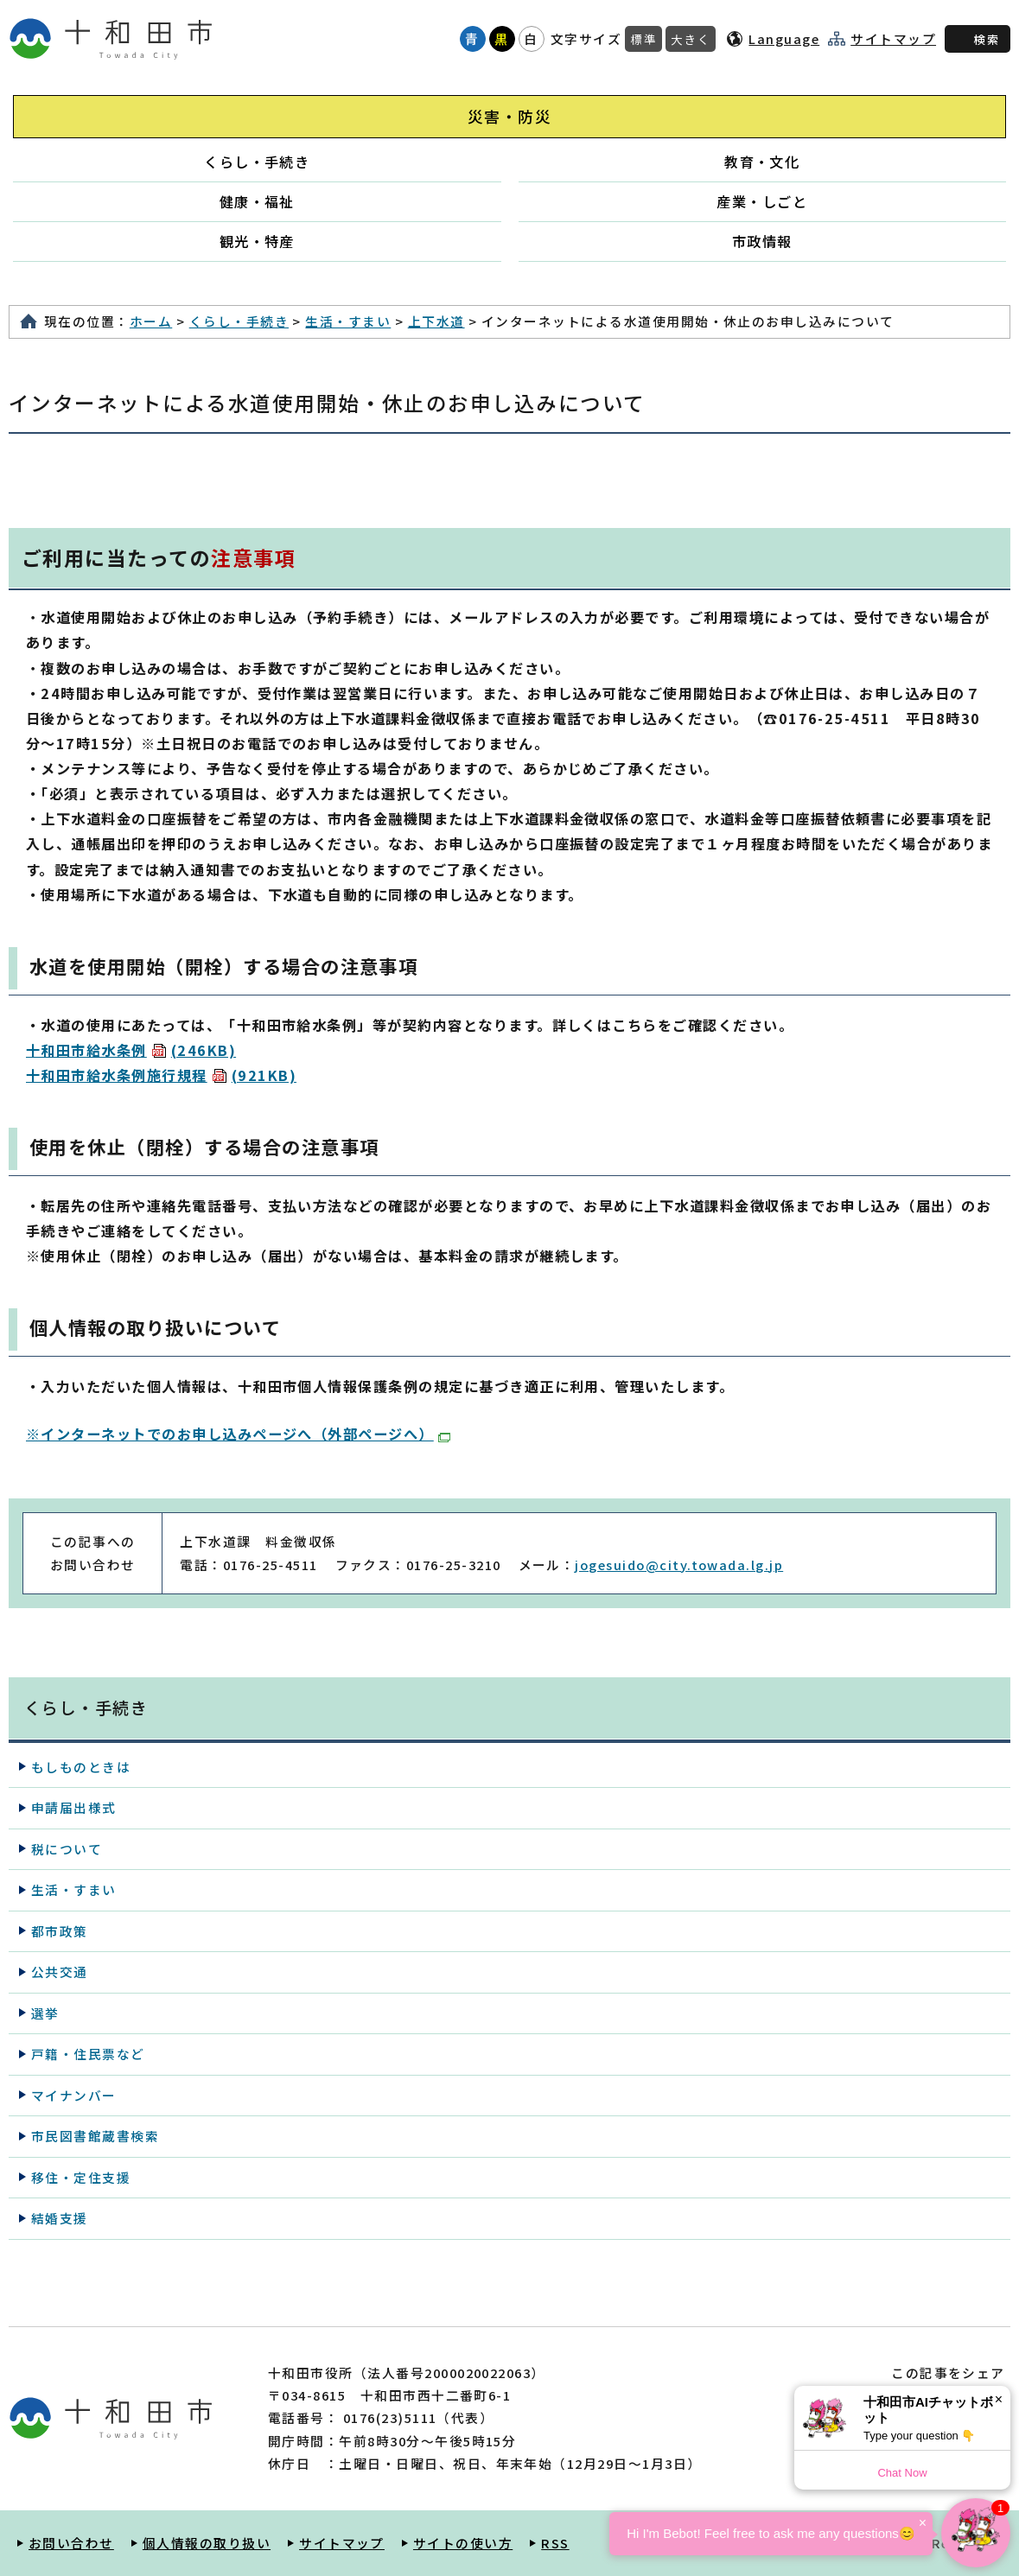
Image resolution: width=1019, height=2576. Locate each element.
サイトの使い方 (463, 2543)
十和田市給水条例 (131, 1050)
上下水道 (436, 321)
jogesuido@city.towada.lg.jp (679, 1564)
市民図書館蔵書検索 (95, 2136)
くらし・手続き (256, 161)
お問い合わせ (71, 2543)
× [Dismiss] (999, 2399)
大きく (690, 39)
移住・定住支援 (81, 2177)
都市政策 (59, 1931)
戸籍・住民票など (88, 2054)
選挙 (45, 2013)
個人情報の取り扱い (207, 2543)
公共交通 (59, 1971)
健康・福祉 (257, 201)
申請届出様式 (74, 1807)
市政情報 (762, 241)
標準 (643, 39)
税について (66, 1849)
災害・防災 (509, 116)
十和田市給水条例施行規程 (161, 1075)
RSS (555, 2543)
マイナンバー (74, 2095)
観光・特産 (257, 241)
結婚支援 (59, 2218)
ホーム (151, 321)
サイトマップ (893, 39)
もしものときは (81, 1767)
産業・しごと (761, 201)
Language (783, 38)
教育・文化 (761, 161)
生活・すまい (348, 321)
